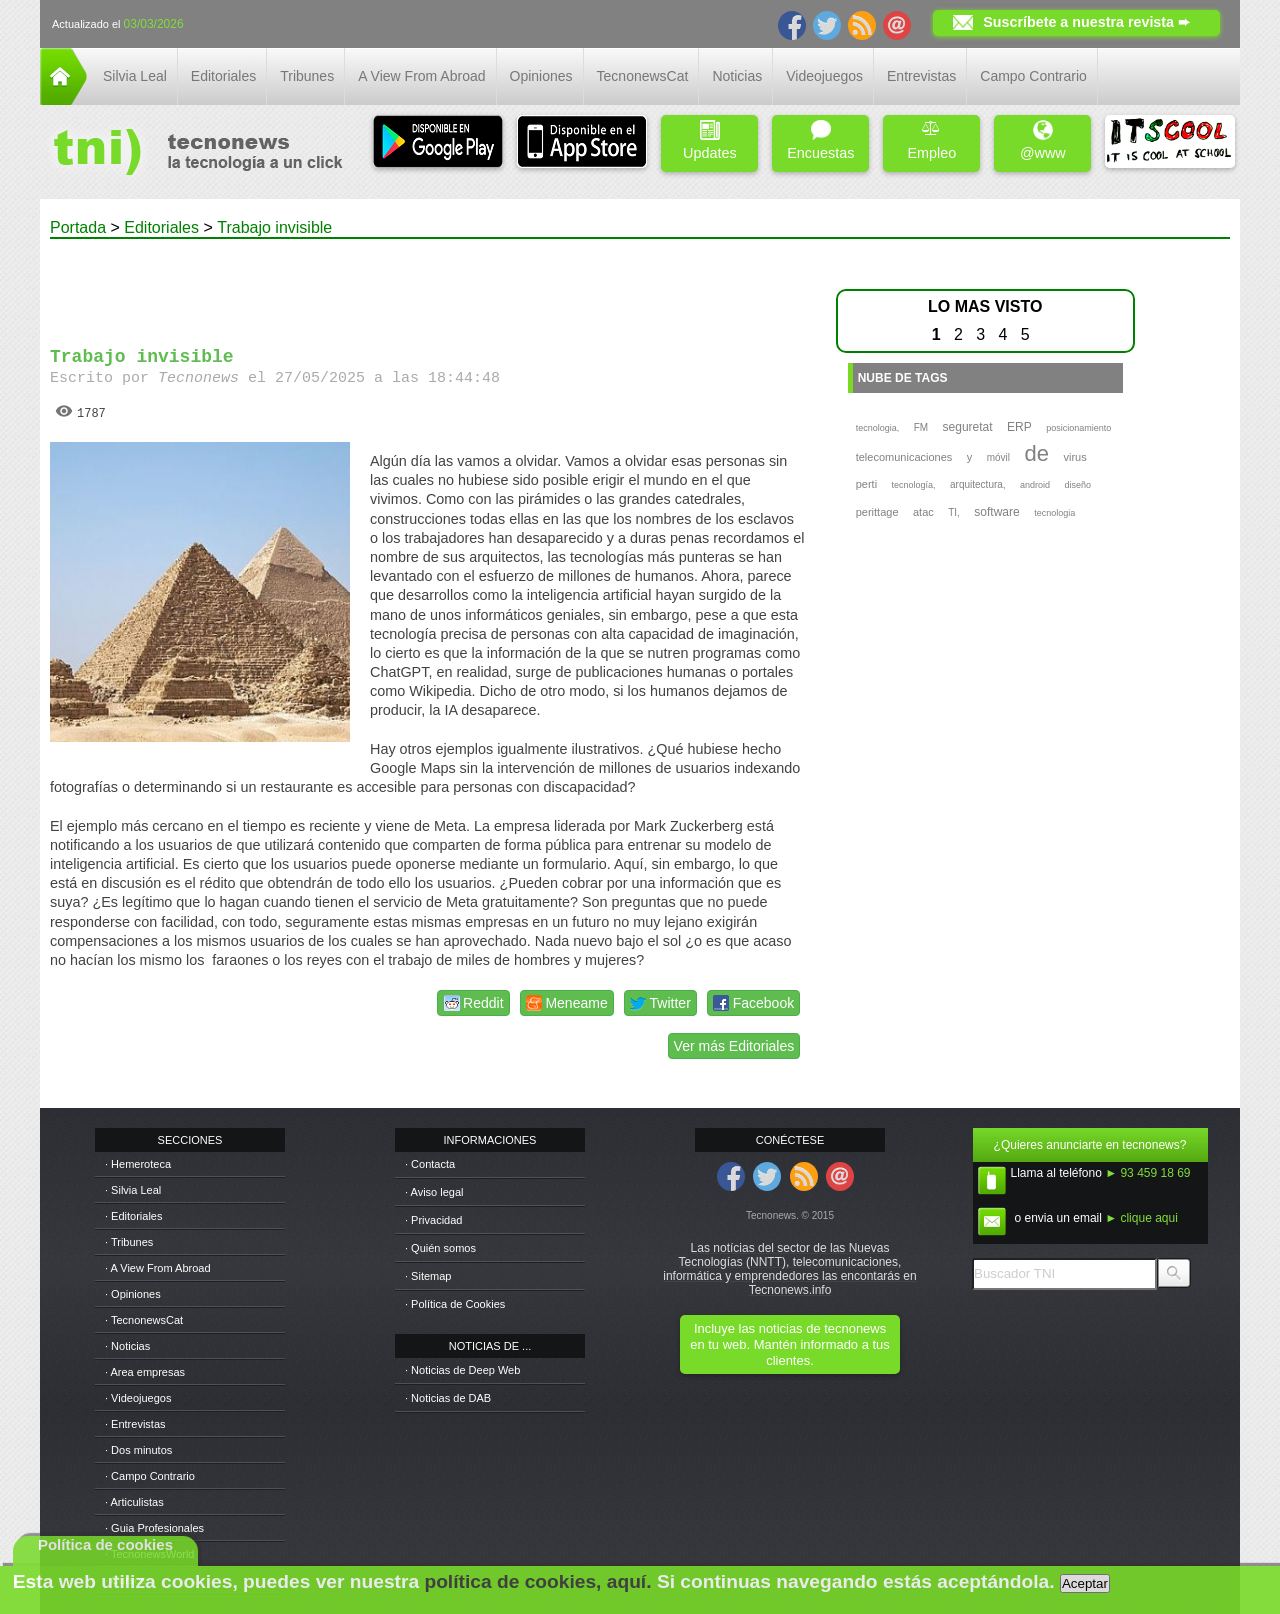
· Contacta (430, 1164)
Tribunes (307, 76)
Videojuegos (824, 76)
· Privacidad (433, 1220)
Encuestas (820, 140)
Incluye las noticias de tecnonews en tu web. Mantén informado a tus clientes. (789, 1344)
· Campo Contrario (150, 1476)
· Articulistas (134, 1502)
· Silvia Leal (133, 1190)
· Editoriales (133, 1216)
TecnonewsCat (643, 76)
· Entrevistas (135, 1424)
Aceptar (1085, 1583)
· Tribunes (129, 1242)
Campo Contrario (1033, 76)
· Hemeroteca (138, 1164)
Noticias (737, 76)
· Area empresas (145, 1372)
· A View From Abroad (158, 1268)
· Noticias (127, 1346)
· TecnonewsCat (144, 1320)
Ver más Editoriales (734, 1046)
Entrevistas (921, 76)
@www (1043, 140)
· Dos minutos (138, 1450)
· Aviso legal (434, 1192)
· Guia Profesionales (154, 1528)
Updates (710, 140)
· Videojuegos (138, 1398)
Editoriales (223, 76)
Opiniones (541, 76)
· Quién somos (440, 1248)
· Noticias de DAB (448, 1398)
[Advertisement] (428, 284)
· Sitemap (428, 1276)
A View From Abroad (421, 76)
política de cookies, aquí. (537, 1581)
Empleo (931, 140)
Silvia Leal (135, 76)
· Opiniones (133, 1294)
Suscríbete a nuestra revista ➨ (1086, 22)
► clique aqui (1141, 1218)
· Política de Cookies (455, 1304)
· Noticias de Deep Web (462, 1370)
